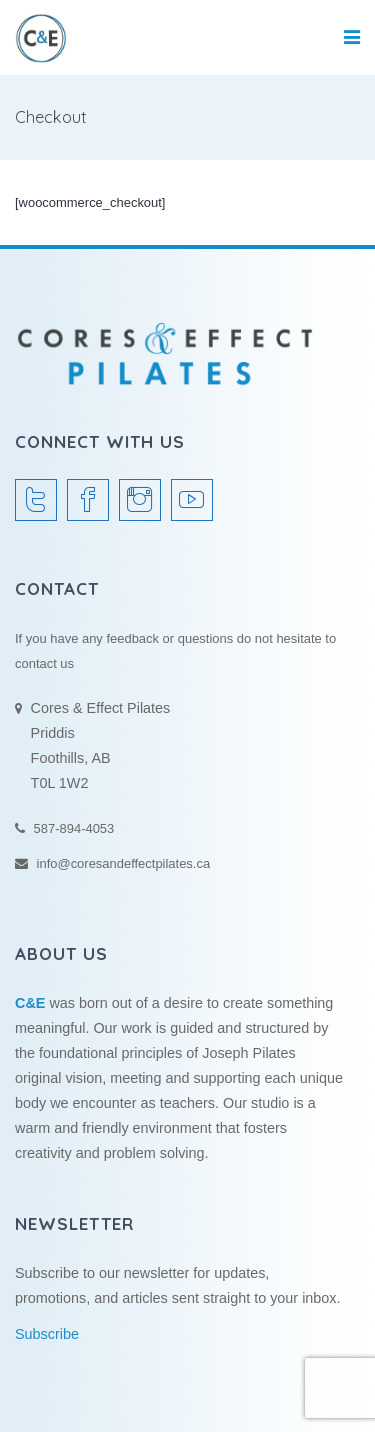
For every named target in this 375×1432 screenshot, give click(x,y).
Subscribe (47, 1334)
